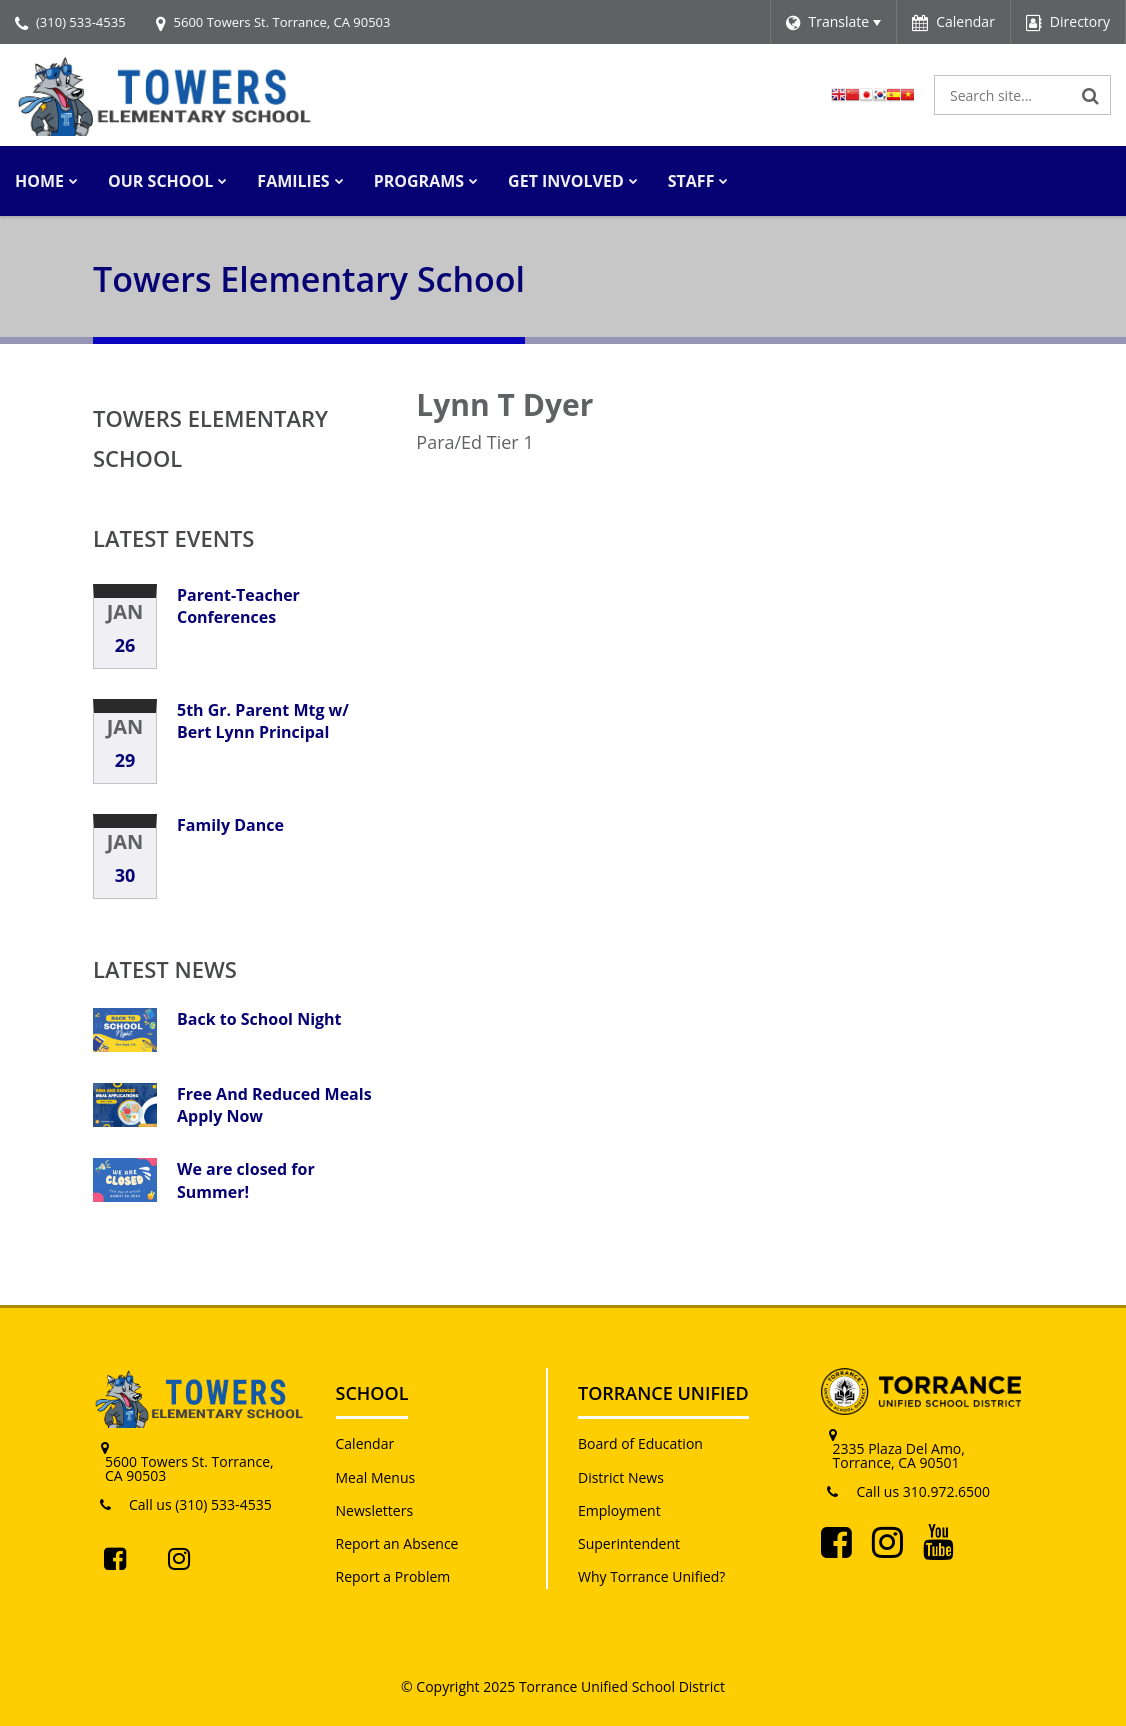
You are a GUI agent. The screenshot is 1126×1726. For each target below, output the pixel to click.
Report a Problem (393, 1576)
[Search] (1091, 95)
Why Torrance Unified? (651, 1576)
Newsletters (375, 1510)
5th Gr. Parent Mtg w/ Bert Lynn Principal (263, 721)
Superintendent (629, 1543)
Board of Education (640, 1443)
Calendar (365, 1443)
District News (621, 1477)
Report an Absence (397, 1543)
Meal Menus (376, 1477)
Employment (619, 1510)
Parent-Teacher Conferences (238, 606)
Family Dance (230, 825)
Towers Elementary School (210, 438)
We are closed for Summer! (246, 1180)
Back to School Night (259, 1019)
